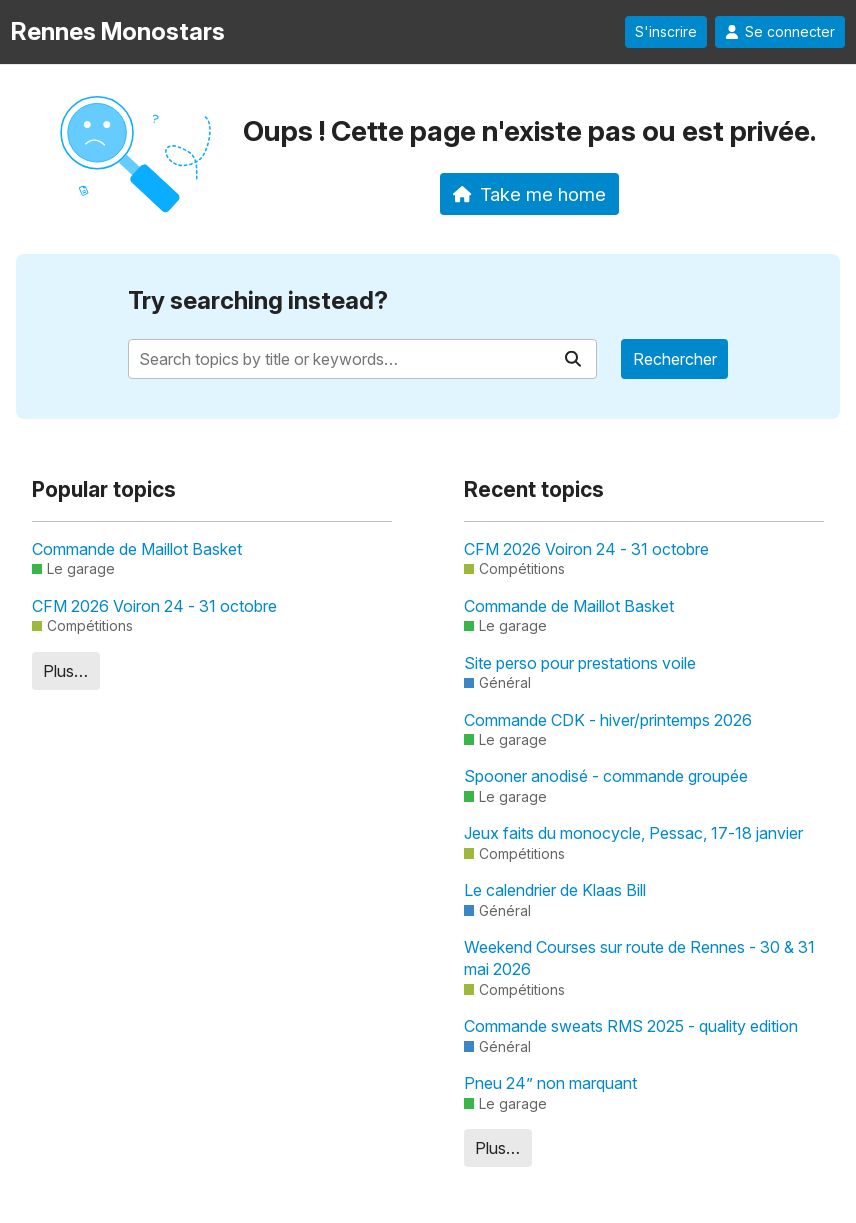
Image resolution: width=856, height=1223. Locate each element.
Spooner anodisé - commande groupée (606, 776)
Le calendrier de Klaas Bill (555, 890)
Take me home (529, 194)
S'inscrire (666, 32)
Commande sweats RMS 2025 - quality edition (631, 1026)
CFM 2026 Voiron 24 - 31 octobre (154, 606)
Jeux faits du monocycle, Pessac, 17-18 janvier (633, 833)
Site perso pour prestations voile (580, 663)
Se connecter (780, 32)
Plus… (65, 671)
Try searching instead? (258, 300)
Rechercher (675, 359)
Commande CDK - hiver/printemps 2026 (608, 720)
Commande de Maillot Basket (137, 549)
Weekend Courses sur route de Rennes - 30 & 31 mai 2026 (639, 958)
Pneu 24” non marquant (550, 1083)
